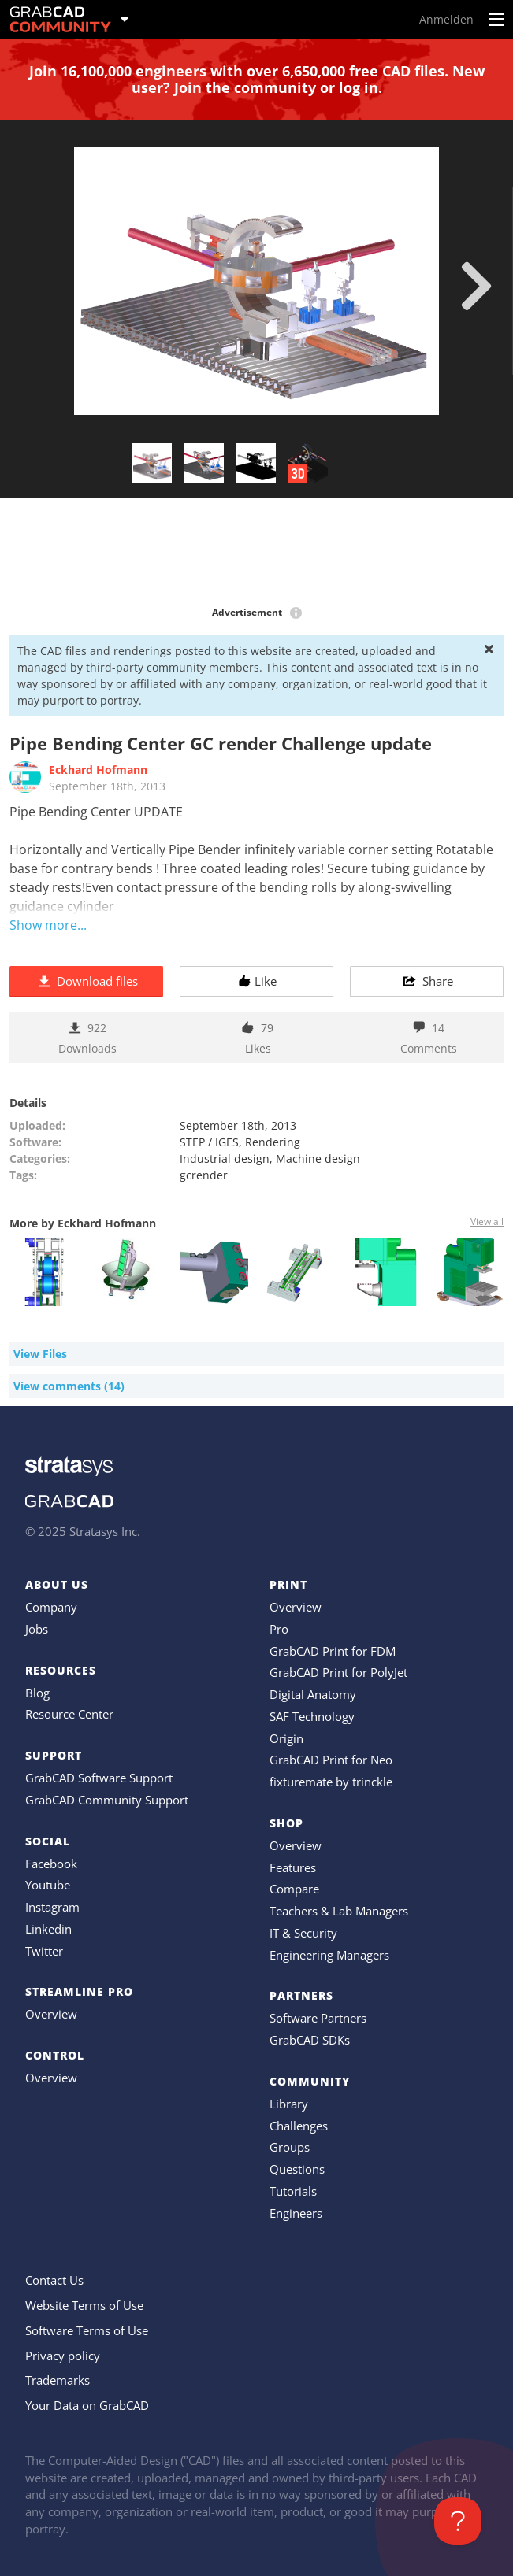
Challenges (299, 2126)
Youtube (47, 1885)
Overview (51, 2014)
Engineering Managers (329, 1955)
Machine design (318, 1158)
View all (487, 1221)
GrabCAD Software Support (99, 1778)
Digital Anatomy (313, 1694)
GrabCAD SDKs (310, 2040)
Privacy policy (62, 2355)
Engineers (296, 2213)
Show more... (48, 925)
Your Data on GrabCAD (87, 2405)
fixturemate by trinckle (331, 1782)
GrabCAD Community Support (106, 1800)
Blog (37, 1693)
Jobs (36, 1629)
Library (289, 2104)
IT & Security (303, 1933)
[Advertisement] (256, 552)
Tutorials (293, 2191)
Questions (297, 2169)
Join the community (245, 87)
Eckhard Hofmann (98, 769)
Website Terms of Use (84, 2305)
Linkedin (48, 1929)
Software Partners (318, 2018)
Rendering (272, 1141)
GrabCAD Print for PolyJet (338, 1672)
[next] (476, 285)
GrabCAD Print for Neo (331, 1759)
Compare (294, 1889)
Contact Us (54, 2280)
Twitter (44, 1951)
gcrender (204, 1175)
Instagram (52, 1907)
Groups (290, 2147)
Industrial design (225, 1158)
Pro (279, 1629)
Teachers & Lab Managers (339, 1911)
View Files (40, 1353)
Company (51, 1607)
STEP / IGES (209, 1141)
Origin (286, 1738)
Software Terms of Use (86, 2330)
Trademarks (57, 2380)
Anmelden (446, 19)
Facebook (51, 1863)
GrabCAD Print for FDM (333, 1651)
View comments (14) (69, 1386)
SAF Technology (312, 1716)
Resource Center (69, 1714)
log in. (360, 87)
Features (293, 1867)
